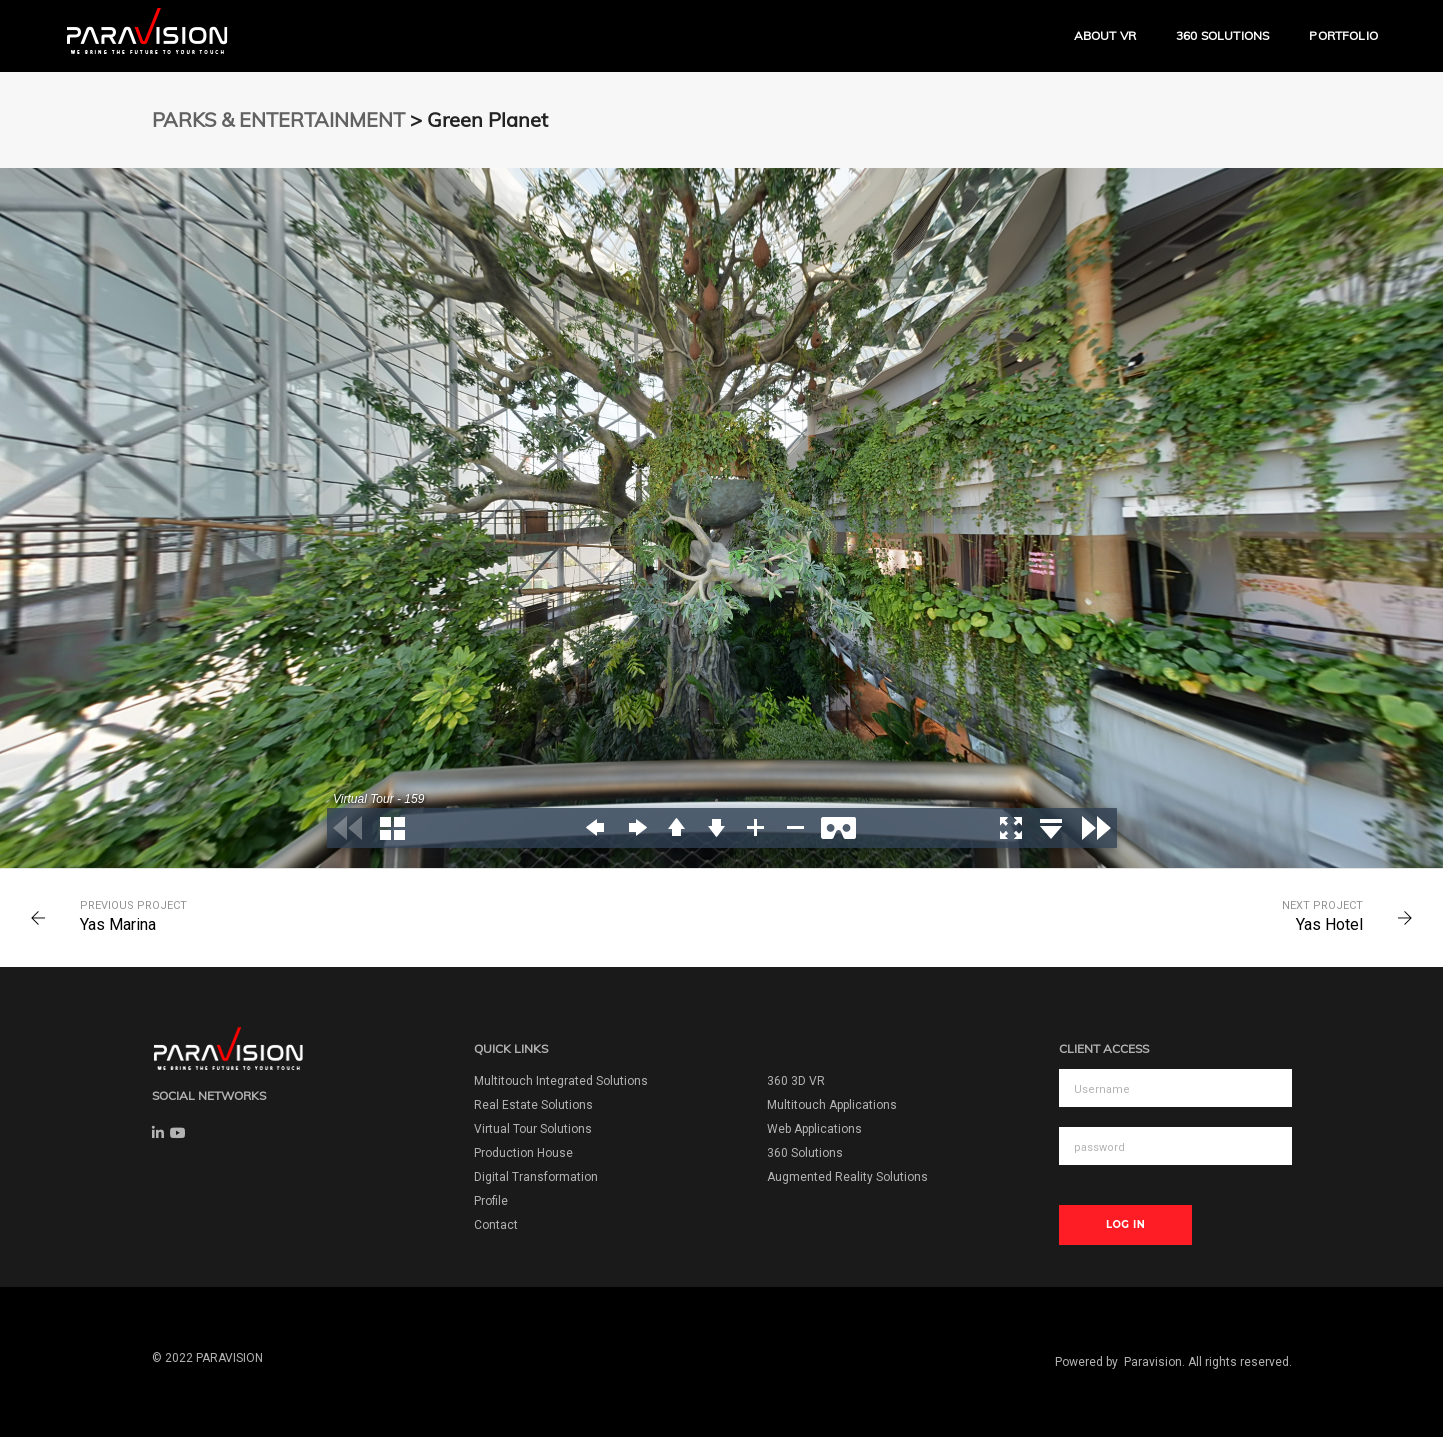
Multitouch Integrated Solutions (561, 1081)
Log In (1125, 1224)
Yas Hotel (1329, 924)
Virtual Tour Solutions (533, 1129)
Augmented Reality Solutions (847, 1177)
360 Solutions (1222, 35)
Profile (491, 1201)
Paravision (1153, 1362)
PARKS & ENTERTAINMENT (278, 119)
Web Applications (814, 1129)
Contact (496, 1225)
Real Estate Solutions (533, 1105)
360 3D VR (796, 1081)
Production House (523, 1153)
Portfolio (1343, 35)
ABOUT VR (1105, 35)
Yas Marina (118, 924)
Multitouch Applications (832, 1105)
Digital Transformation (536, 1177)
